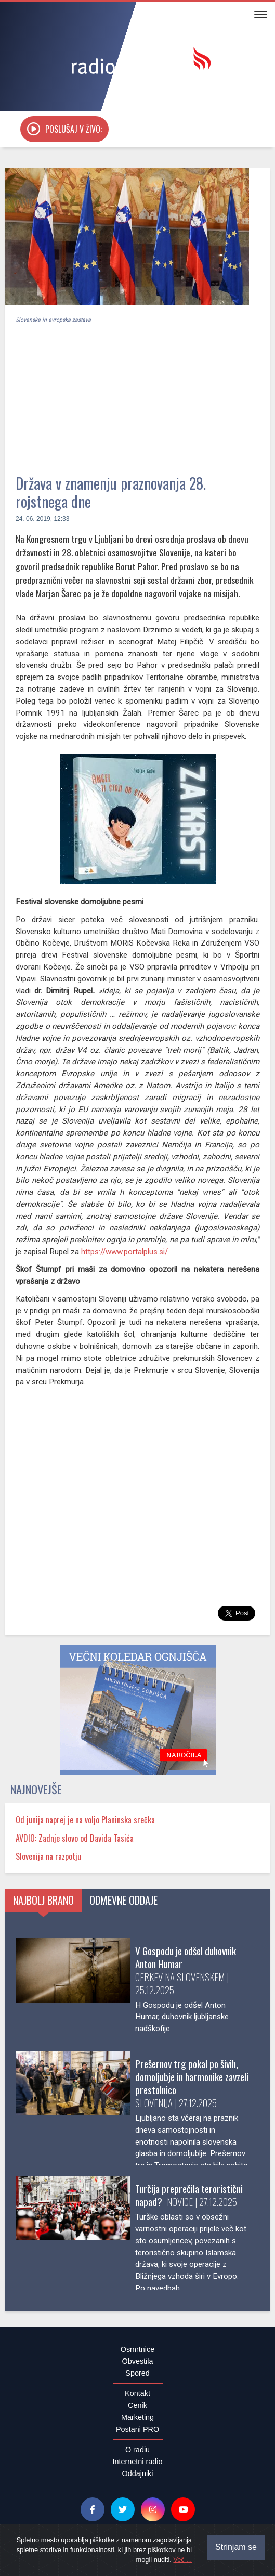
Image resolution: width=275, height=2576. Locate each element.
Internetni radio (138, 2461)
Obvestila (137, 2361)
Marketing (137, 2417)
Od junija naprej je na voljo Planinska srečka (85, 1820)
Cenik (137, 2405)
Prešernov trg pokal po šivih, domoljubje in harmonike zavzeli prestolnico (191, 2076)
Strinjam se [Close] (236, 2547)
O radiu (137, 2449)
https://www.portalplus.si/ (124, 1251)
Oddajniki (137, 2473)
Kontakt (137, 2393)
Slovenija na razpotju (48, 1856)
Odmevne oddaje (123, 1900)
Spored (137, 2373)
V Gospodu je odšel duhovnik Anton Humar (185, 1957)
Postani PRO (137, 2429)
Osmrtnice (138, 2349)
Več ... (182, 2560)
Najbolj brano (43, 1900)
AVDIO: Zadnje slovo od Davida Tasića (75, 1838)
